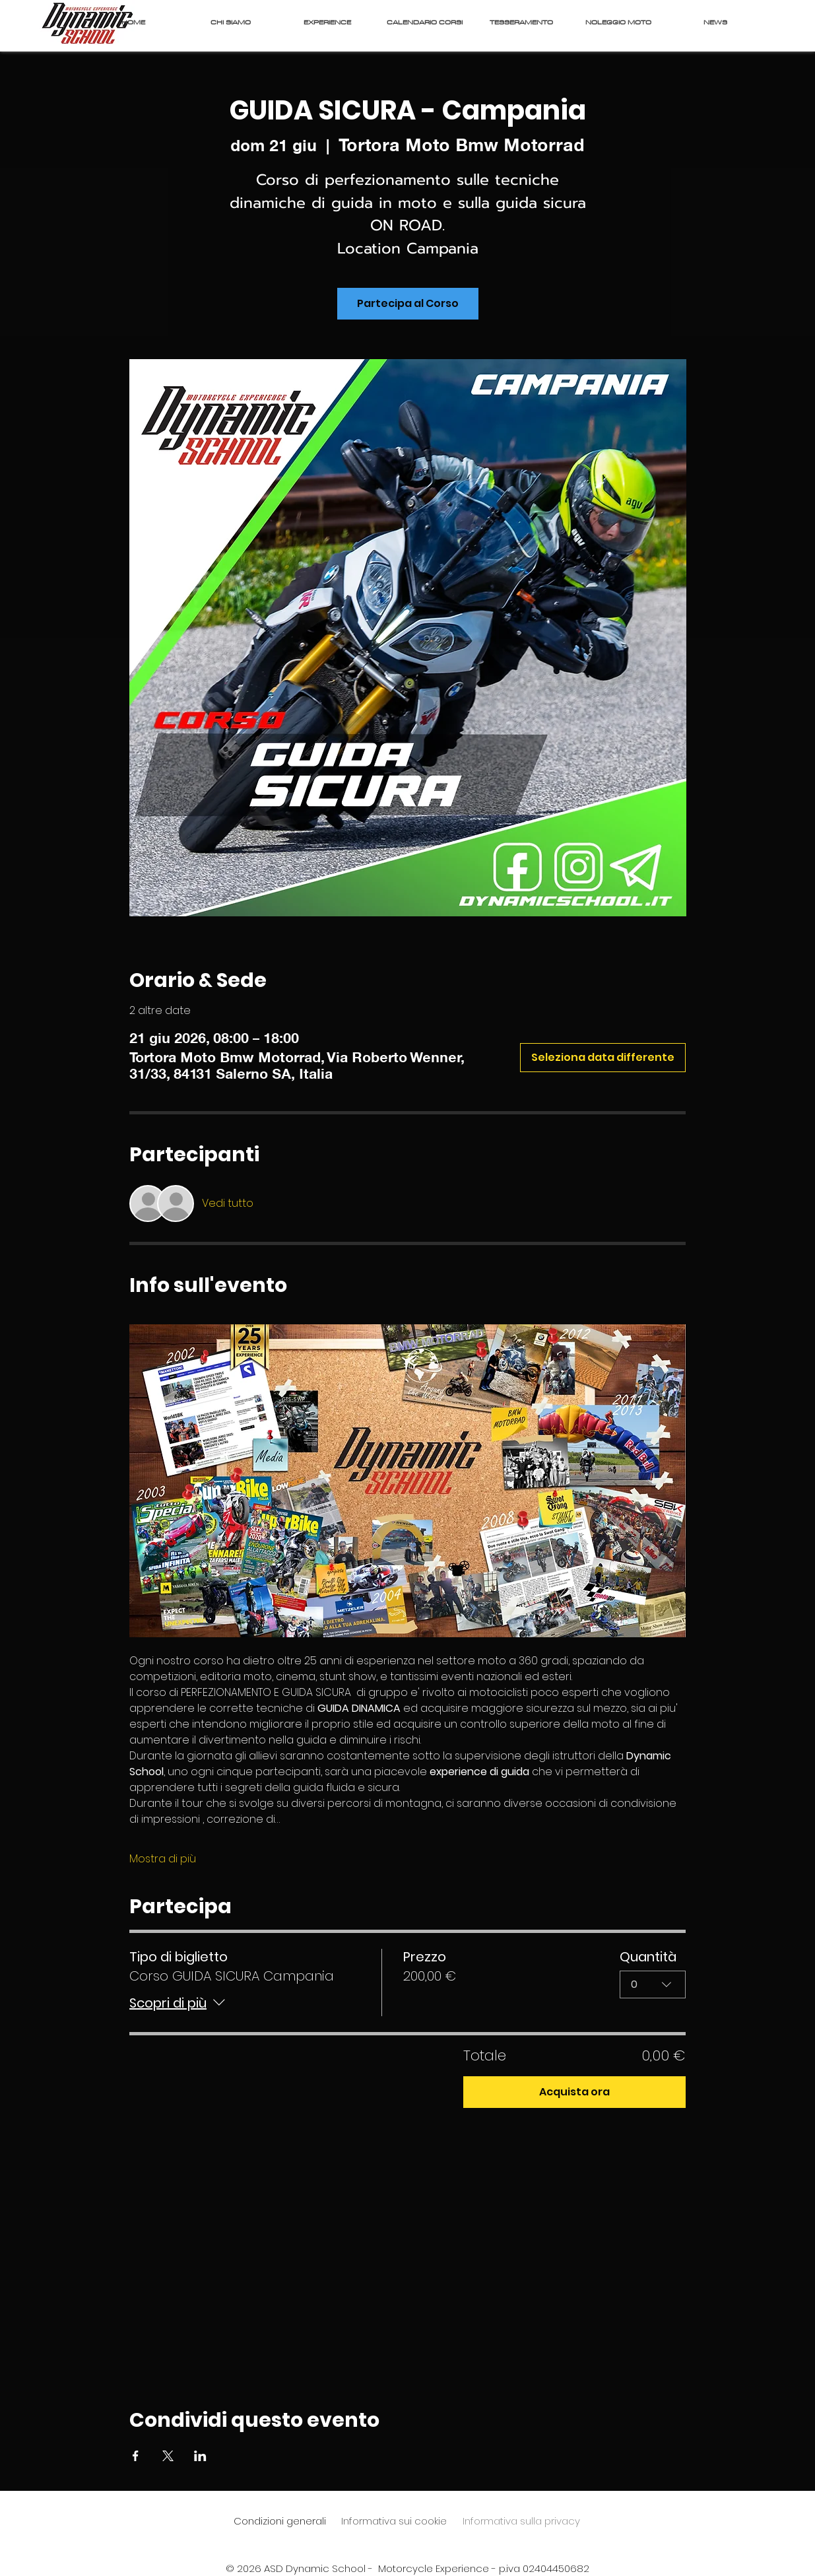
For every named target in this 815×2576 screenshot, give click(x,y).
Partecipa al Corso (408, 303)
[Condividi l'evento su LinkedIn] (200, 2456)
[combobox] (653, 1984)
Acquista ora (574, 2091)
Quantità (648, 1957)
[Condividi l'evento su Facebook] (135, 2456)
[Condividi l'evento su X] (168, 2456)
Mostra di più (162, 1859)
